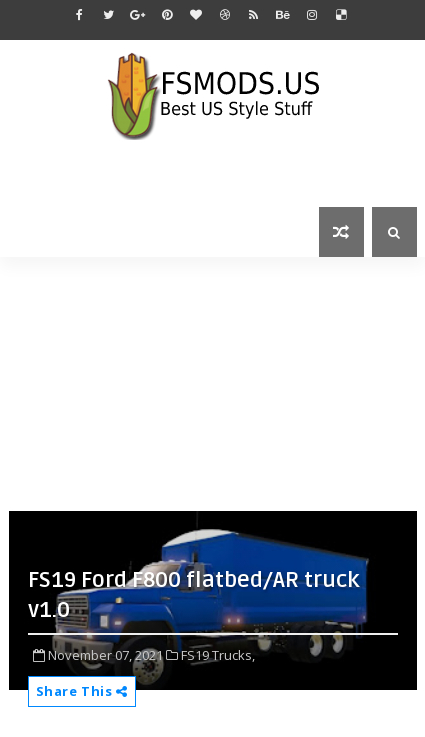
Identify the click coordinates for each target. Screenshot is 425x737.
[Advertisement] (217, 382)
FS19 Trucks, (218, 655)
